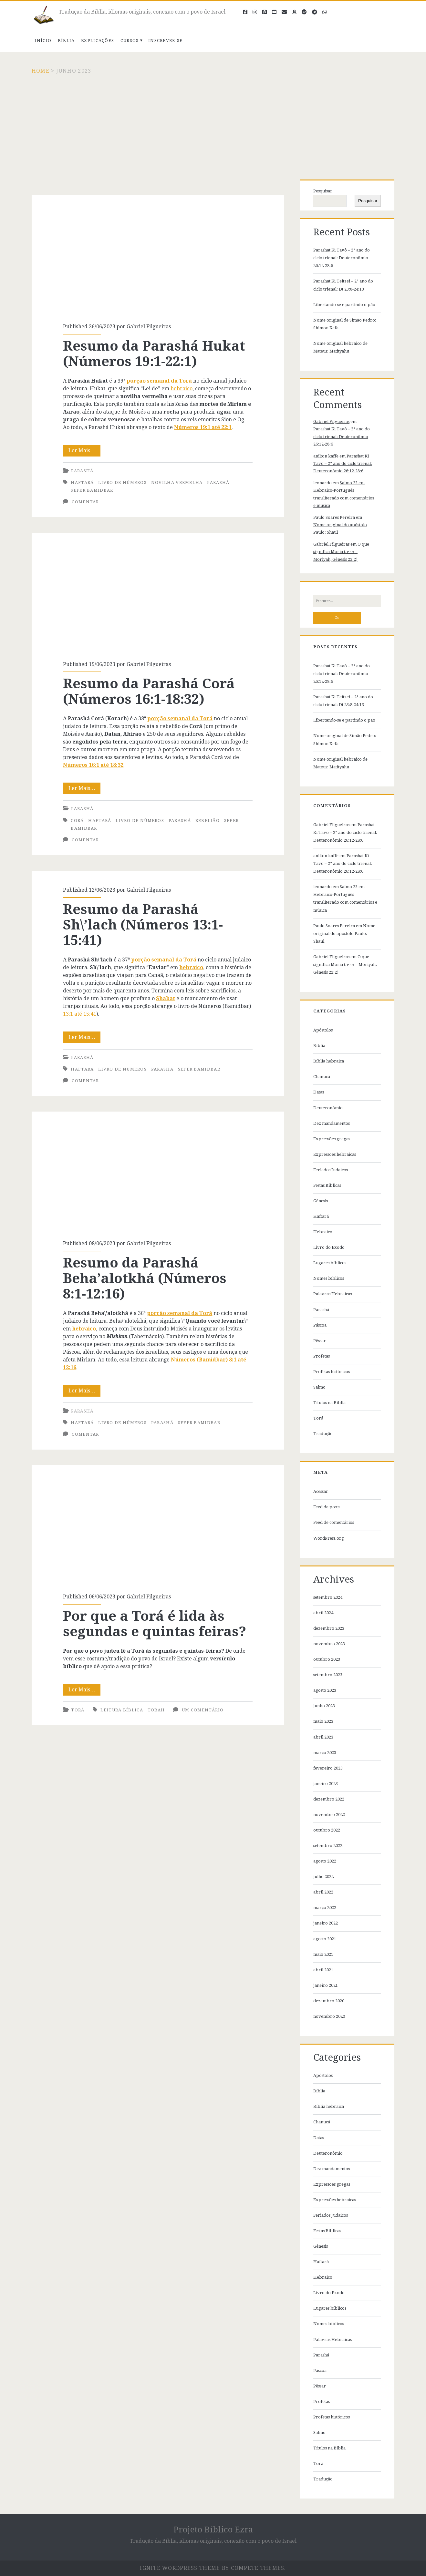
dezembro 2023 (328, 1628)
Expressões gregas (331, 1138)
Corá (77, 820)
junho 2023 (324, 1705)
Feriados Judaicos (330, 1169)
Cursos (129, 40)
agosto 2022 (324, 1861)
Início (43, 40)
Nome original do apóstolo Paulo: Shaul (344, 933)
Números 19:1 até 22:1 (203, 427)
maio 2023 (323, 1721)
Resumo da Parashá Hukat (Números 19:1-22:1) (158, 255)
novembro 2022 (329, 1814)
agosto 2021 (324, 1938)
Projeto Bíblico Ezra (213, 2529)
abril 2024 (323, 1612)
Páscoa (320, 1325)
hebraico (181, 388)
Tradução (323, 1433)
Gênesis (320, 1200)
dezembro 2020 (328, 2000)
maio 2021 (323, 1954)
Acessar (320, 1491)
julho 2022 (323, 1876)
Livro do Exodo (329, 1247)
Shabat (165, 998)
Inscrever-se (165, 40)
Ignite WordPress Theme (180, 2568)
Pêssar (319, 1340)
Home (40, 71)
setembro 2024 (327, 1597)
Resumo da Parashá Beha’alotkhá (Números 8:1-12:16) (158, 1172)
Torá (77, 1710)
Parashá (82, 470)
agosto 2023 (324, 1690)
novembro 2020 (329, 2016)
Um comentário (203, 1710)
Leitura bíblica (121, 1710)
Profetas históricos (331, 1371)
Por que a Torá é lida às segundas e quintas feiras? (158, 1525)
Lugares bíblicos (329, 1262)
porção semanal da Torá (159, 381)
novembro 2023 (329, 1643)
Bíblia (66, 40)
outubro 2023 (326, 1659)
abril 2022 (323, 1892)
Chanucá (321, 1076)
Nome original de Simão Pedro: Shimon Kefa (344, 324)
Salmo (319, 1387)
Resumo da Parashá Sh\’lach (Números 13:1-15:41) (143, 924)
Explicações (97, 40)
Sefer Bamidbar (92, 490)
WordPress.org (328, 1538)
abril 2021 (323, 1969)
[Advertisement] (213, 123)
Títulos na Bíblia (329, 1402)
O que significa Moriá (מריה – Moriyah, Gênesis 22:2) (341, 552)
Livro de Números (122, 482)
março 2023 (324, 1752)
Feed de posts (326, 1506)
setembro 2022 (327, 1845)
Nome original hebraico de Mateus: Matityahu (340, 347)
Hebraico (322, 1231)
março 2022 (324, 1907)
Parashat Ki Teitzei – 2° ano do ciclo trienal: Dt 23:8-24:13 (343, 285)
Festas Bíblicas (327, 1185)
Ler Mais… (84, 451)
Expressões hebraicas (334, 1154)
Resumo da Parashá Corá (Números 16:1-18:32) (158, 593)
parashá (218, 482)
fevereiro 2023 (328, 1768)
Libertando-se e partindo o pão (344, 304)
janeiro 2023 (325, 1783)
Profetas (321, 1356)
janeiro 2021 (325, 1985)
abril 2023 (323, 1737)
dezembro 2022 (328, 1799)
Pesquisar (322, 191)
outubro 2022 (326, 1830)
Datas (318, 1092)
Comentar (85, 501)
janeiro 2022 (325, 1923)
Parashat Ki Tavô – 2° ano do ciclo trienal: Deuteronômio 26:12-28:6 (341, 258)
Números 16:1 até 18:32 (93, 765)
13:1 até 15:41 (79, 1014)
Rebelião (207, 820)
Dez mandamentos (331, 1123)
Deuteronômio (328, 1107)
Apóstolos (323, 1030)
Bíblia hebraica (328, 1061)
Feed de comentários (333, 1522)
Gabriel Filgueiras (149, 326)
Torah (156, 1710)
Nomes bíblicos (328, 1278)
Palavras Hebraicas (332, 1293)
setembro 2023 (327, 1674)
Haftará (82, 482)
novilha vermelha (177, 482)
